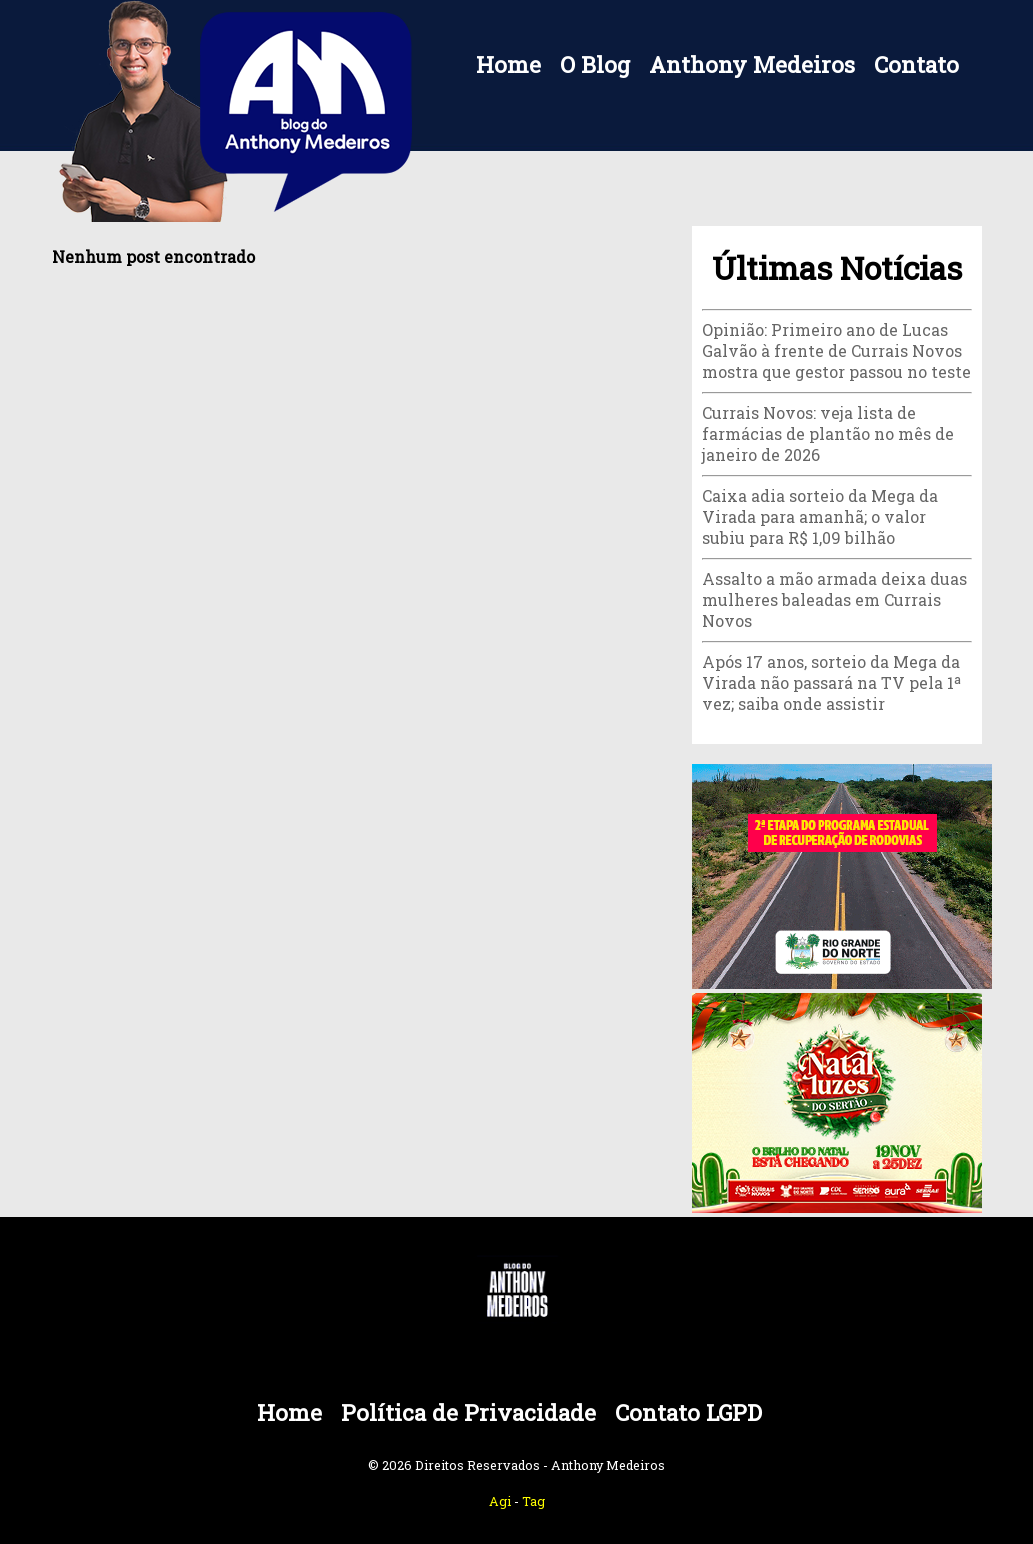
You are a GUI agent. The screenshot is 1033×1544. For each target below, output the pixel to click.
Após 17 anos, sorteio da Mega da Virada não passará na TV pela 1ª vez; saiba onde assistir (831, 682)
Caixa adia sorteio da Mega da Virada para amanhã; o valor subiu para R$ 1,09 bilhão (820, 516)
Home (508, 64)
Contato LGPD (688, 1412)
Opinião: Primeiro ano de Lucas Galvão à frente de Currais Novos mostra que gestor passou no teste (836, 350)
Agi (500, 1501)
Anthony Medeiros (752, 64)
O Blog (595, 64)
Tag (533, 1501)
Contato (916, 64)
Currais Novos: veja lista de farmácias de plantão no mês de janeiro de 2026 (828, 433)
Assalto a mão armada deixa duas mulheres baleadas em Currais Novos (834, 599)
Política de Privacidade (468, 1412)
